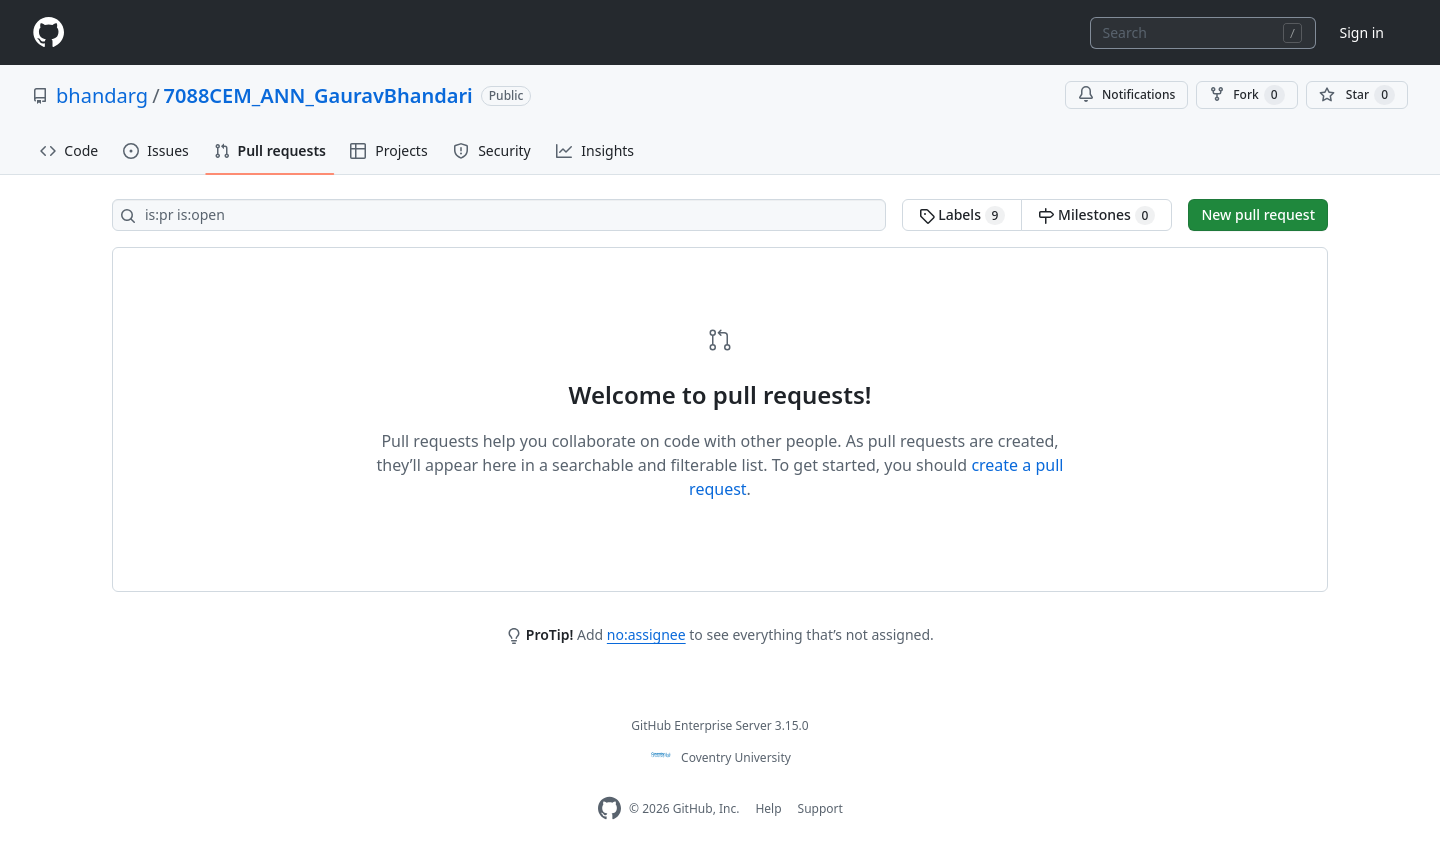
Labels (962, 215)
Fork (1246, 95)
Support (820, 808)
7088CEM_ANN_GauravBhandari (318, 95)
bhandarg (102, 95)
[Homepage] (48, 32)
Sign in (1362, 32)
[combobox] (1203, 33)
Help (768, 808)
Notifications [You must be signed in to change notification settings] (1126, 94)
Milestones (1096, 215)
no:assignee (646, 634)
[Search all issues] (499, 215)
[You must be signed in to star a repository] (1357, 95)
